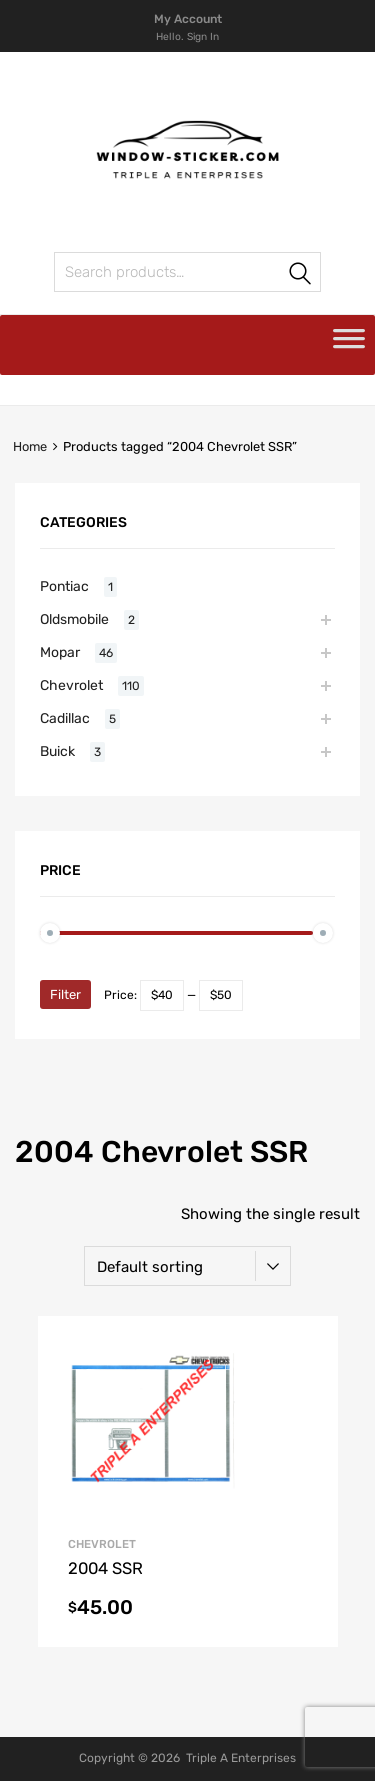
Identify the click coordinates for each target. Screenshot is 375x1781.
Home (30, 446)
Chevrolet (71, 685)
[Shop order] (187, 1266)
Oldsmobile (74, 619)
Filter (65, 994)
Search (76, 275)
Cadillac (65, 718)
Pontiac (64, 586)
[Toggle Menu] (349, 345)
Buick (57, 751)
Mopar (60, 652)
